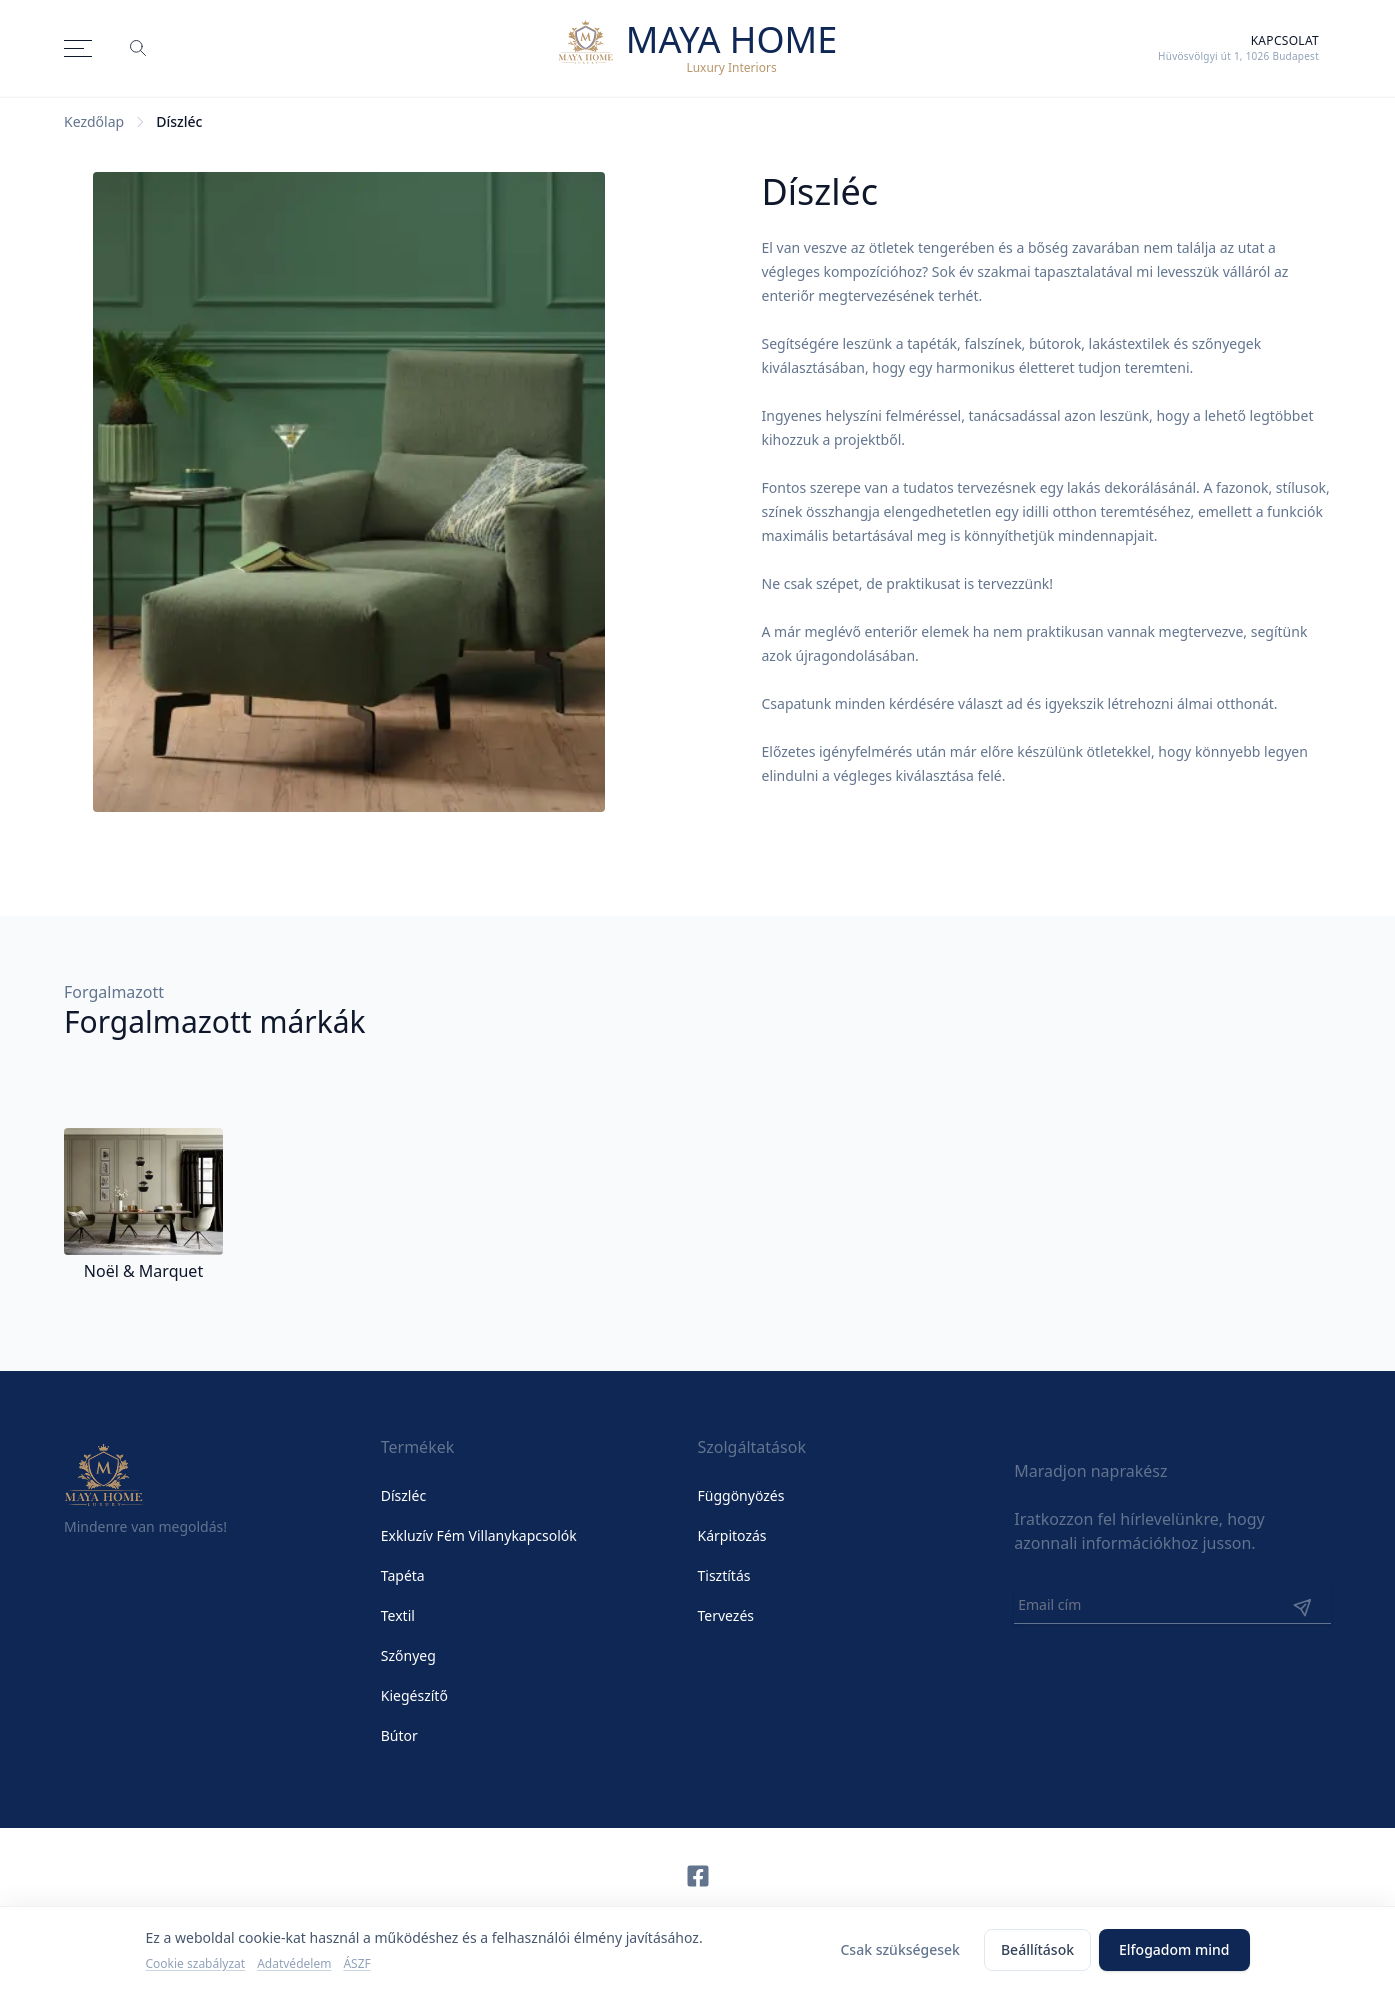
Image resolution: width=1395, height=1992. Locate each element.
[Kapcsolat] (1238, 48)
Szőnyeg (408, 1655)
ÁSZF (356, 1964)
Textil (398, 1615)
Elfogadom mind (1174, 1949)
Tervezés (726, 1615)
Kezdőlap (94, 121)
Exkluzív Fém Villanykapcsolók (479, 1535)
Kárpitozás (732, 1535)
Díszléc (403, 1495)
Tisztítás (724, 1575)
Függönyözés (741, 1495)
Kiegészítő (414, 1695)
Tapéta (403, 1575)
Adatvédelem (294, 1964)
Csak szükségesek (899, 1949)
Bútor (399, 1735)
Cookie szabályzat (196, 1964)
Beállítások (1037, 1949)
